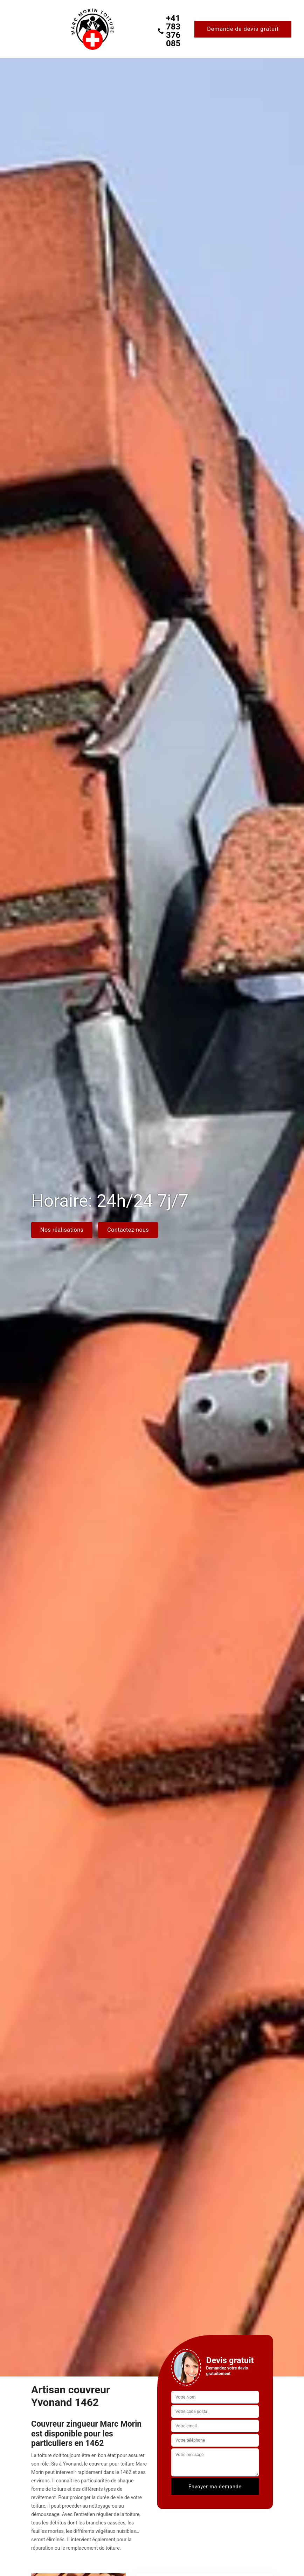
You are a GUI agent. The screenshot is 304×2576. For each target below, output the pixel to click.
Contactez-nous (128, 1229)
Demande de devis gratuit (243, 29)
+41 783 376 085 (168, 31)
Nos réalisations (61, 1229)
